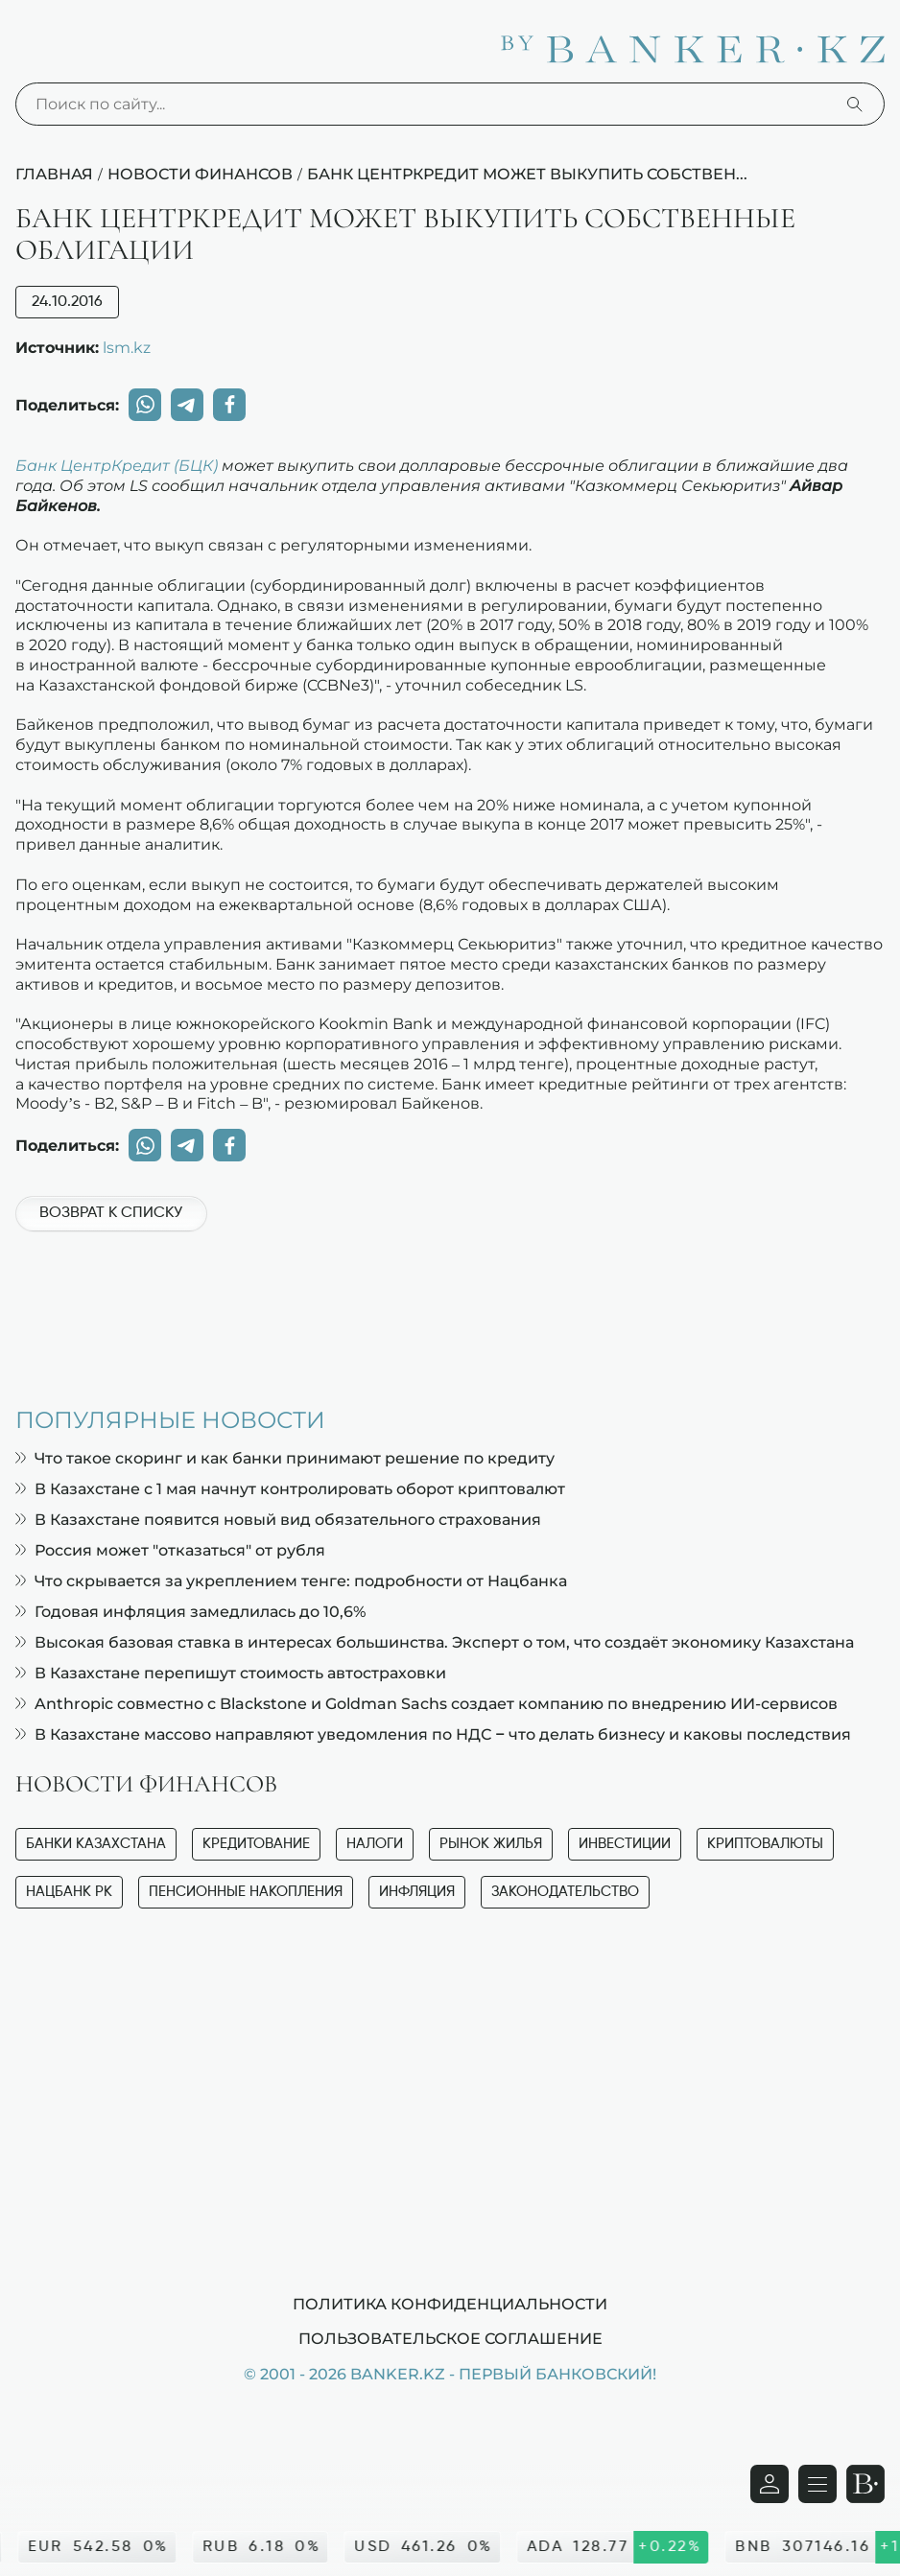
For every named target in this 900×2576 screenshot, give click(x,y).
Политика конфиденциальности (450, 2303)
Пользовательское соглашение (450, 2338)
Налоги (374, 1844)
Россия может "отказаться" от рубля (170, 1550)
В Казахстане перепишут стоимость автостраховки (230, 1673)
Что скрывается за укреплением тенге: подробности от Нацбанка (291, 1581)
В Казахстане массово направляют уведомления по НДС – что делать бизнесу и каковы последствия (433, 1734)
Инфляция (417, 1892)
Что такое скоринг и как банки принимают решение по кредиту (285, 1458)
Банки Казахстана (96, 1844)
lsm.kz (127, 347)
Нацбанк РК (69, 1892)
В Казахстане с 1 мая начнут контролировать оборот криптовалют (290, 1489)
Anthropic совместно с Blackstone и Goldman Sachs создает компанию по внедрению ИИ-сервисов (426, 1704)
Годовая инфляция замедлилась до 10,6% (190, 1612)
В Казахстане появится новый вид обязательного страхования (278, 1519)
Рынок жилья (490, 1844)
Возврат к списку (110, 1213)
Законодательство (565, 1892)
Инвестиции (625, 1844)
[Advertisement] (450, 1309)
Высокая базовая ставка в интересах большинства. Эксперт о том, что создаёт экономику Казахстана (434, 1642)
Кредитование (256, 1844)
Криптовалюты (765, 1844)
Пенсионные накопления (246, 1892)
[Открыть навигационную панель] (817, 2484)
